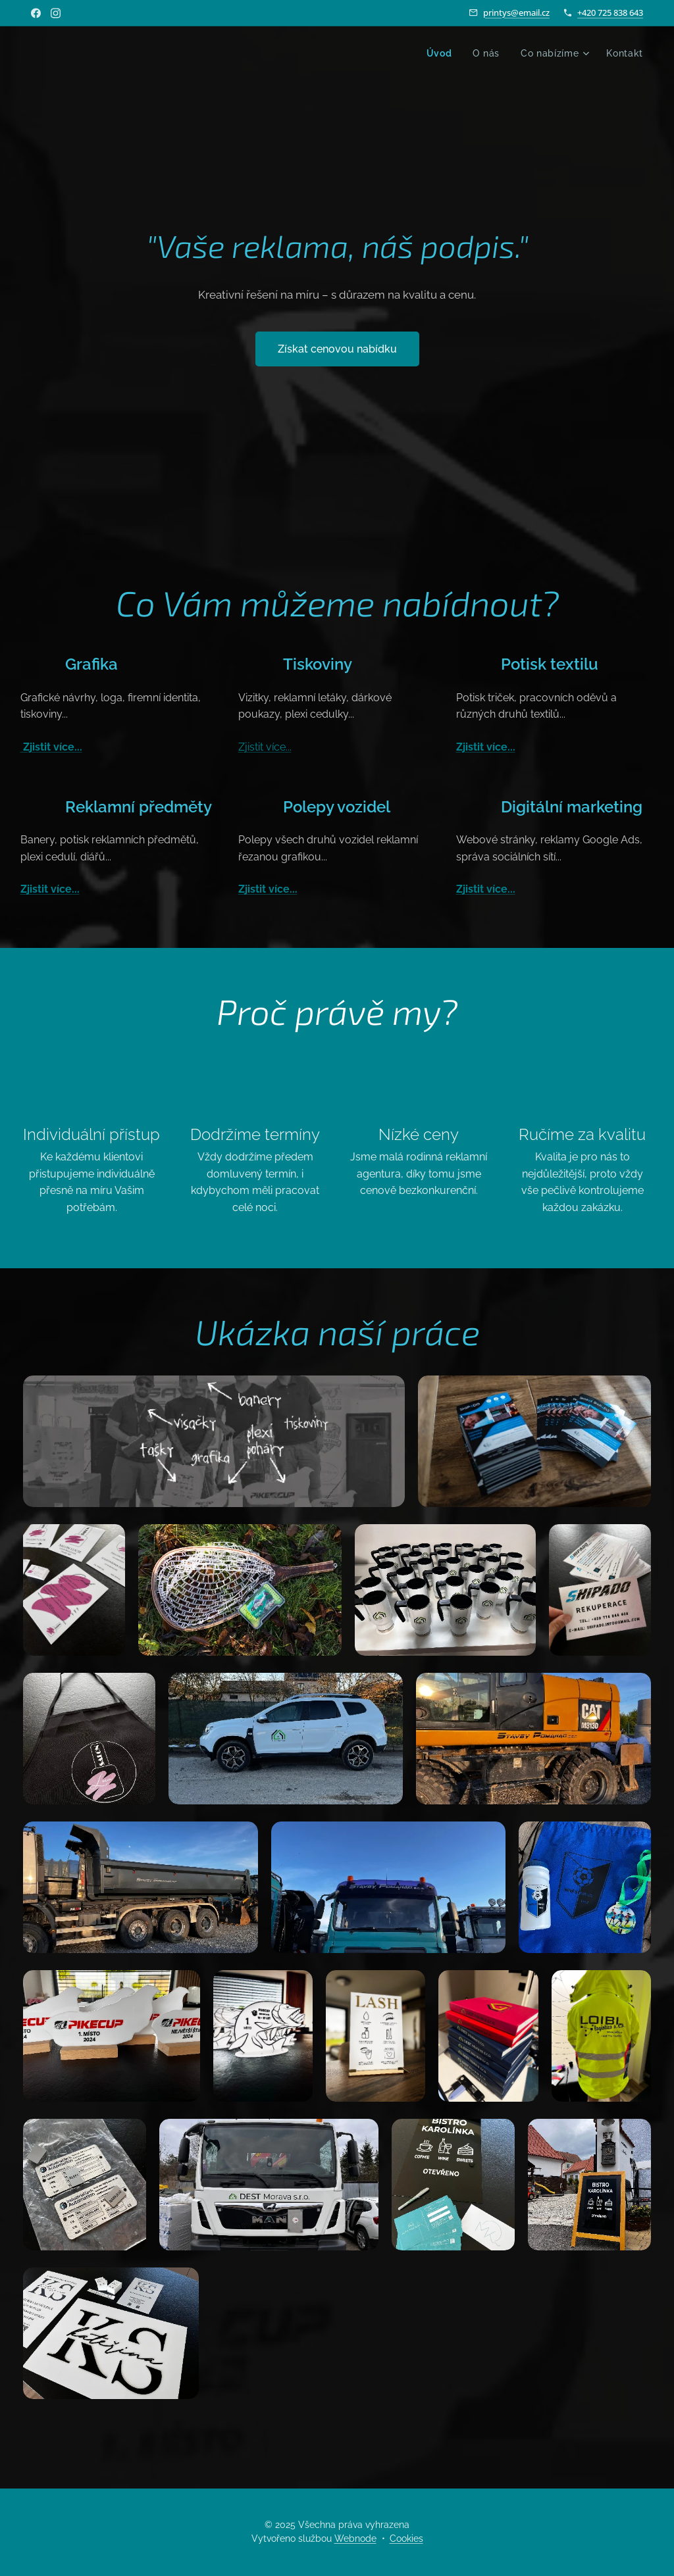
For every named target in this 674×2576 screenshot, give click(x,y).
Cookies (406, 2538)
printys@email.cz (516, 12)
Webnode (355, 2538)
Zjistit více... (51, 747)
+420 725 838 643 (610, 12)
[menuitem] (439, 53)
